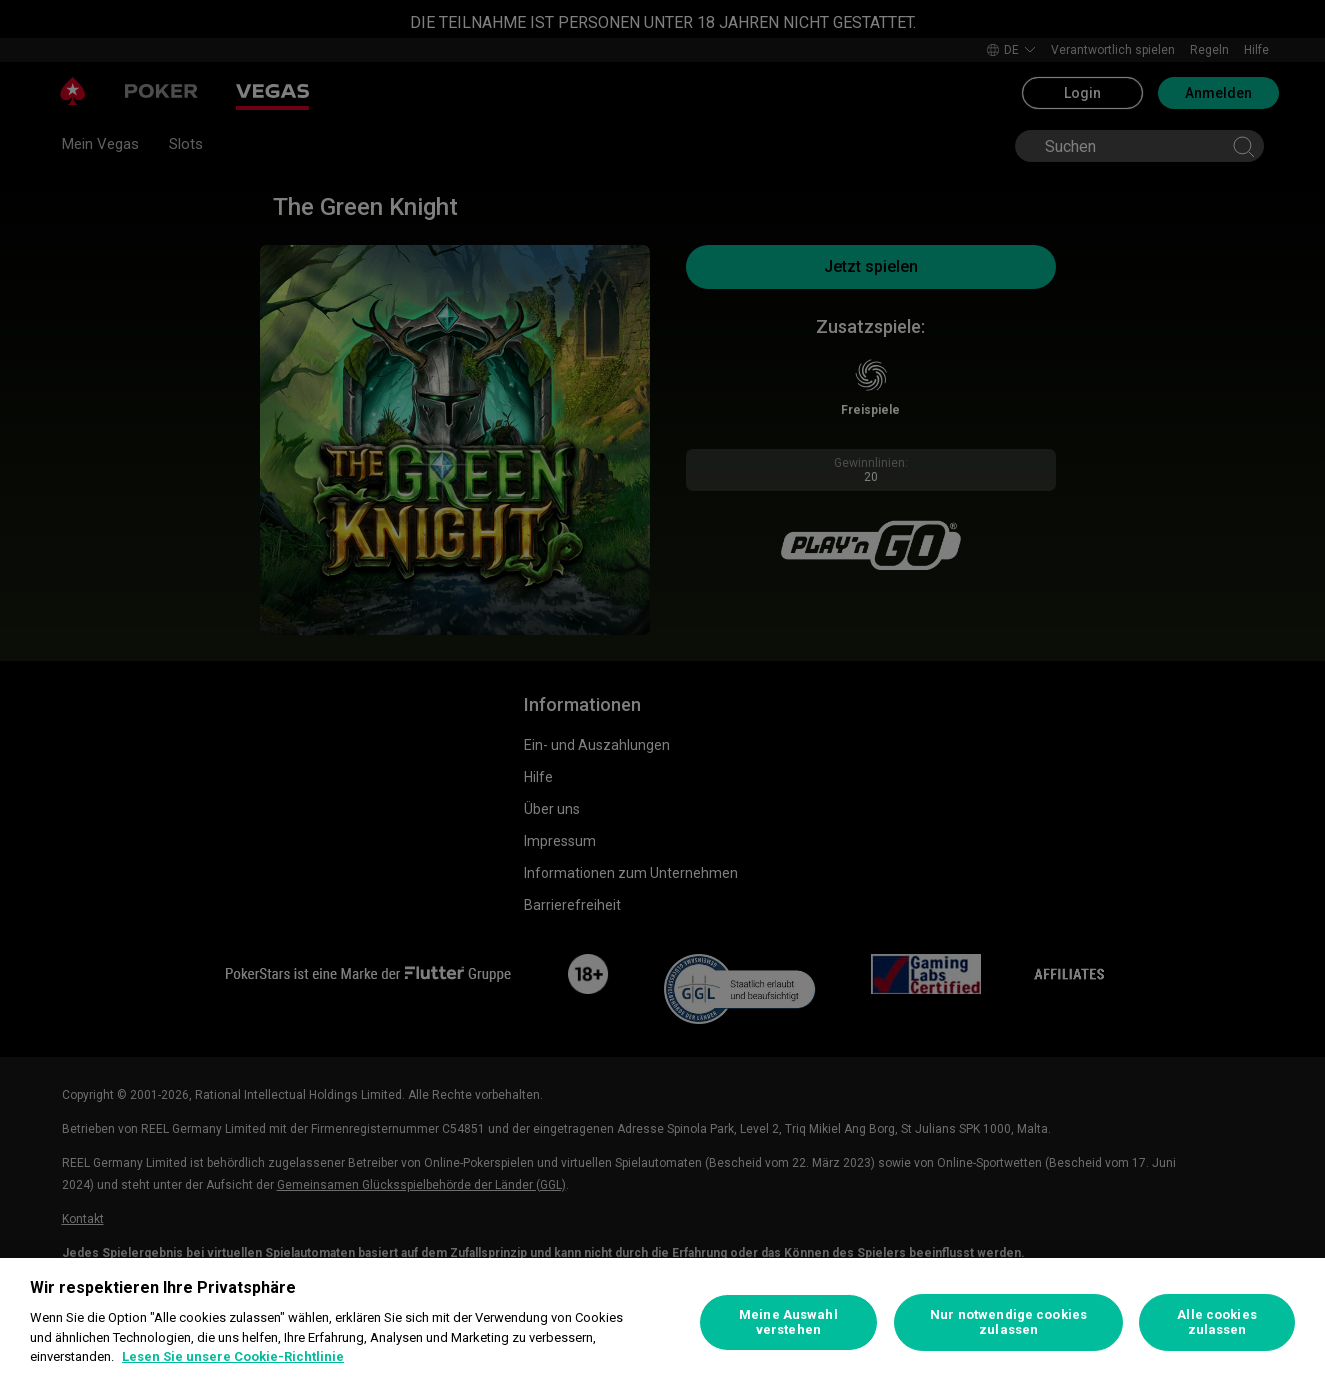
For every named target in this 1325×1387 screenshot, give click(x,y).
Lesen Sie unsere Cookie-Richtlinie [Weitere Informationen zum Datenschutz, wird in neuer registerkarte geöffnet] (233, 1356)
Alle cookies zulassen (1217, 1322)
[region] (662, 1322)
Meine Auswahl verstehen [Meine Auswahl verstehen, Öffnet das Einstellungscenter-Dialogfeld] (788, 1322)
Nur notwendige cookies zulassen (1008, 1322)
